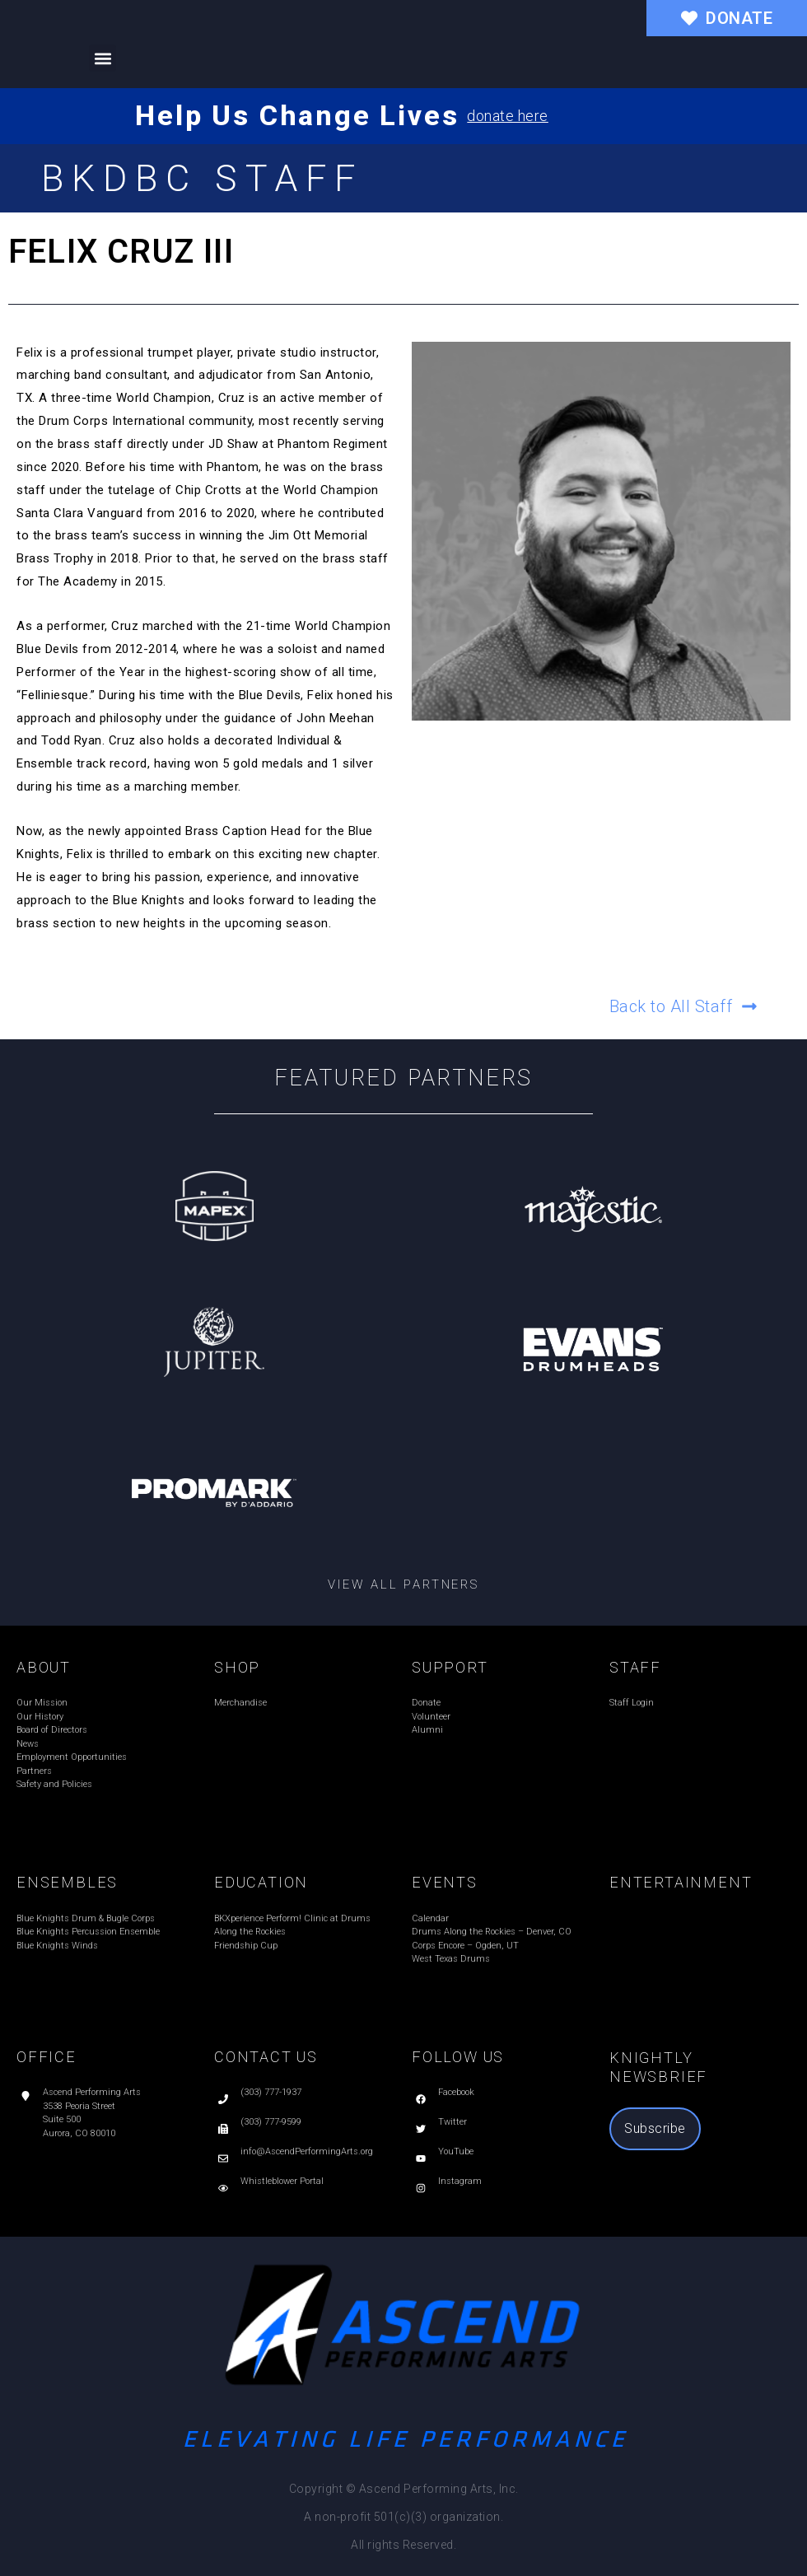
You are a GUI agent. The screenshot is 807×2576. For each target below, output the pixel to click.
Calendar (430, 1918)
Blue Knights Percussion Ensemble (88, 1931)
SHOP (237, 1667)
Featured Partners (404, 1078)
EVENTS (445, 1882)
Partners (34, 1771)
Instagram (460, 2181)
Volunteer (431, 1716)
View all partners (403, 1584)
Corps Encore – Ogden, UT (465, 1945)
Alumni (427, 1729)
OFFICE (46, 2056)
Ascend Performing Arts (92, 2092)
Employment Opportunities (71, 1757)
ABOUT (43, 1667)
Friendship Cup (246, 1945)
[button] (102, 58)
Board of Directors (51, 1729)
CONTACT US (266, 2056)
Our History (39, 1716)
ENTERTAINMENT (680, 1882)
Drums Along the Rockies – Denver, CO (491, 1931)
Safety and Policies (54, 1784)
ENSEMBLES (67, 1882)
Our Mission (42, 1702)
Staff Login (631, 1702)
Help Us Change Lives (297, 115)
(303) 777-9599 (270, 2121)
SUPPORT (450, 1667)
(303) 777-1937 (270, 2092)
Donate (426, 1702)
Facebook (456, 2092)
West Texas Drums (451, 1958)
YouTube (455, 2151)
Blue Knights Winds (57, 1945)
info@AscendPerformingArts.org (306, 2151)
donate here (507, 115)
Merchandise (240, 1702)
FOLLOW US (458, 2056)
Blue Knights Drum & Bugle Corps (85, 1918)
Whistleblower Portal (282, 2181)
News (27, 1743)
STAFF (635, 1667)
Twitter (452, 2121)
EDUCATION (261, 1882)
